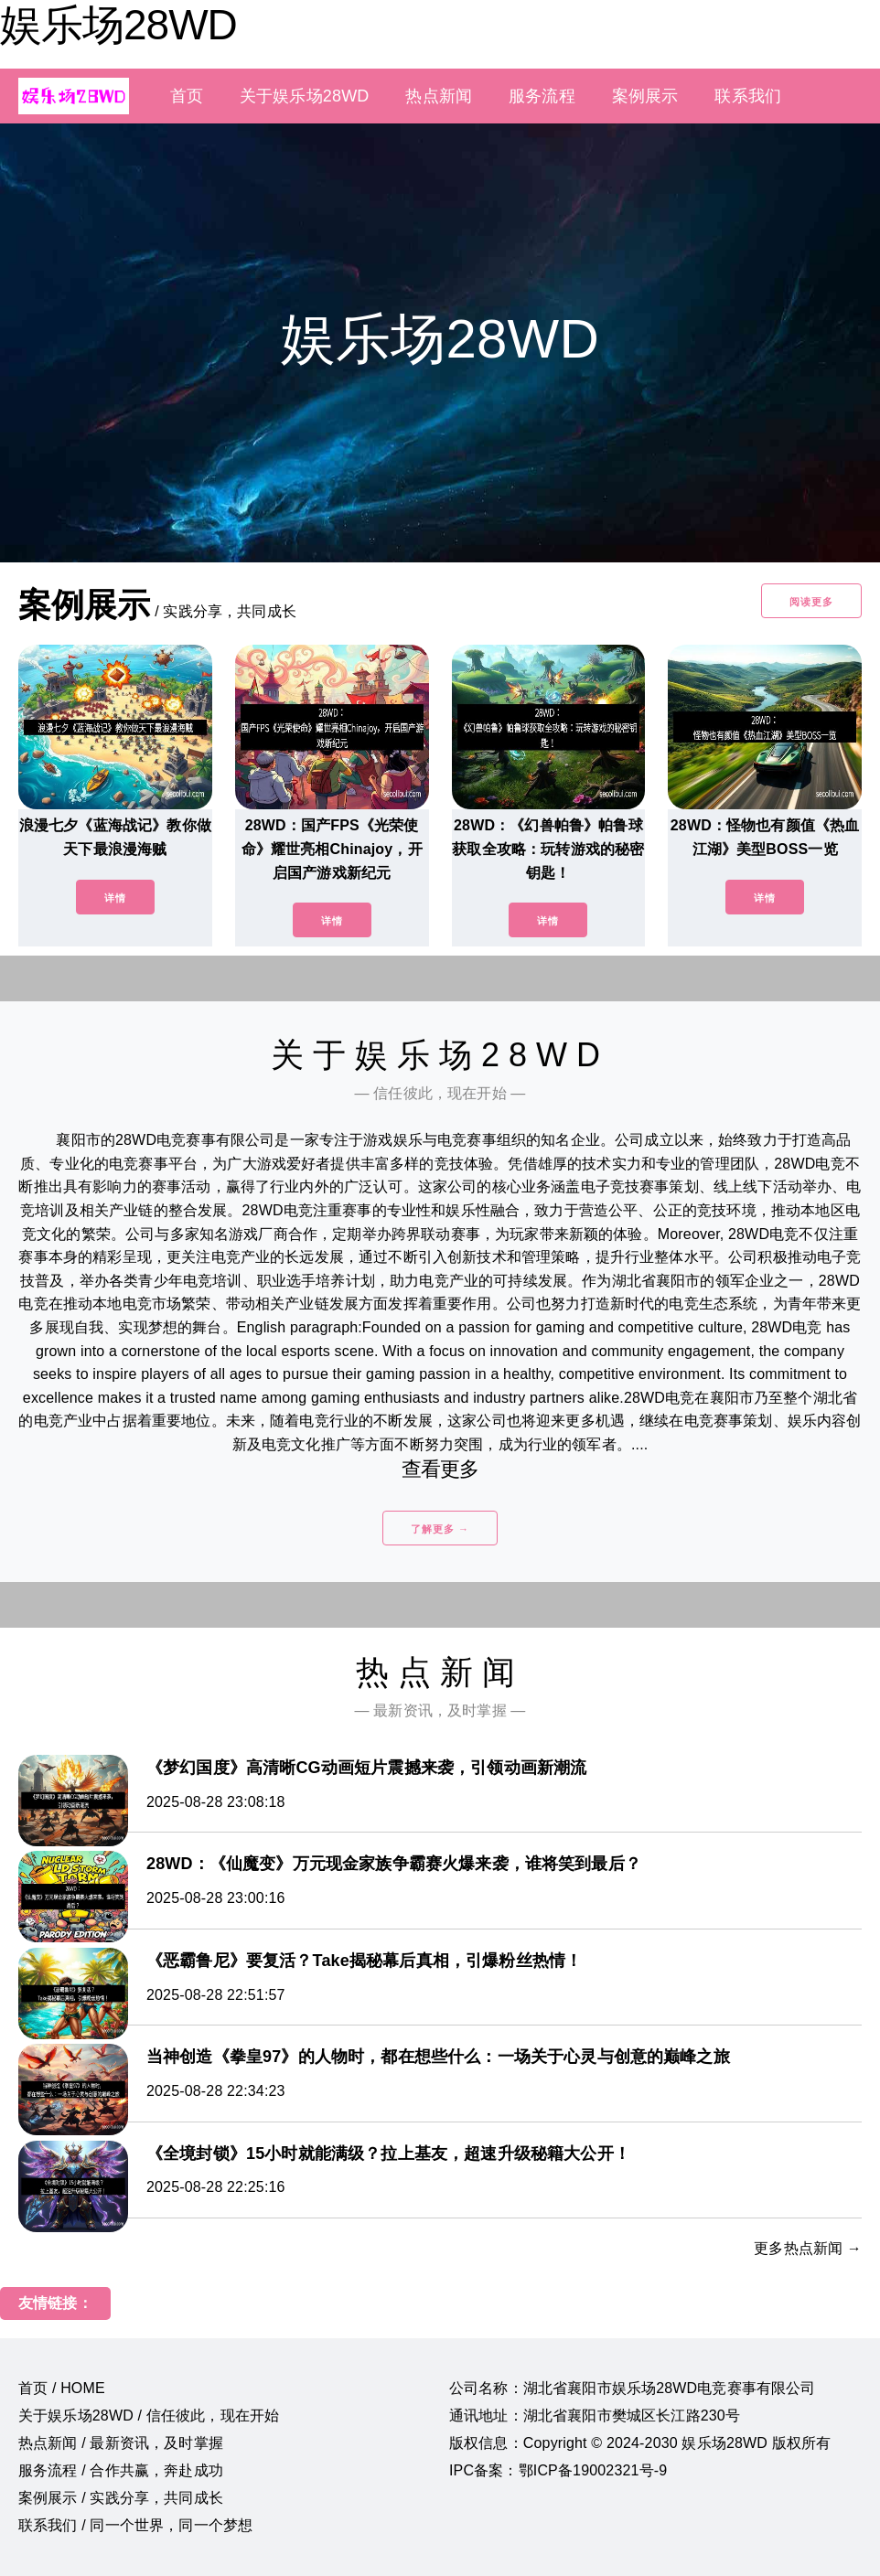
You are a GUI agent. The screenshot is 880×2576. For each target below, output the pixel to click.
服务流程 (542, 96)
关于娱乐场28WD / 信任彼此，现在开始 (148, 2415)
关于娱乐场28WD (304, 96)
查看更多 (440, 1469)
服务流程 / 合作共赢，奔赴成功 (120, 2470)
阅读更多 (811, 601)
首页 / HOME (61, 2388)
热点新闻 (438, 96)
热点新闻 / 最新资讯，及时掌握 (120, 2443)
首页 (186, 96)
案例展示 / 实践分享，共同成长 (120, 2498)
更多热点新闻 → (808, 2248)
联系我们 (747, 96)
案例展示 (645, 96)
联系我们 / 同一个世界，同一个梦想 (135, 2525)
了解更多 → (440, 1528)
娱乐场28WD (118, 24)
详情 (115, 898)
